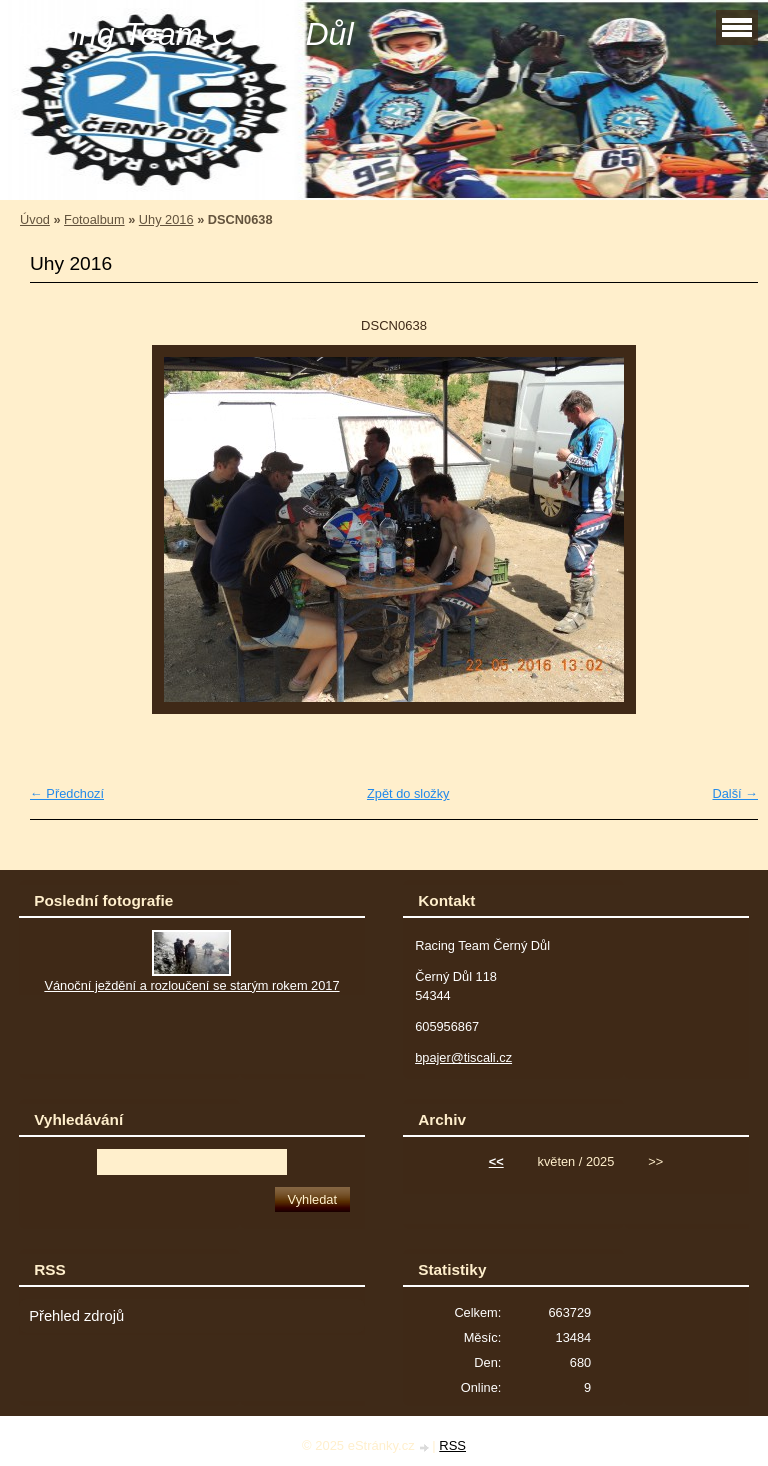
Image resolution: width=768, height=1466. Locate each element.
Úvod (35, 219)
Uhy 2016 (166, 219)
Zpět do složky (408, 793)
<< (496, 1161)
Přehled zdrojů (76, 1316)
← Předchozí (67, 793)
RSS (452, 1445)
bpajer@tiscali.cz (463, 1057)
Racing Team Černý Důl (184, 34)
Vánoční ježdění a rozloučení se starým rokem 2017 (191, 985)
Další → (735, 793)
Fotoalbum (94, 219)
